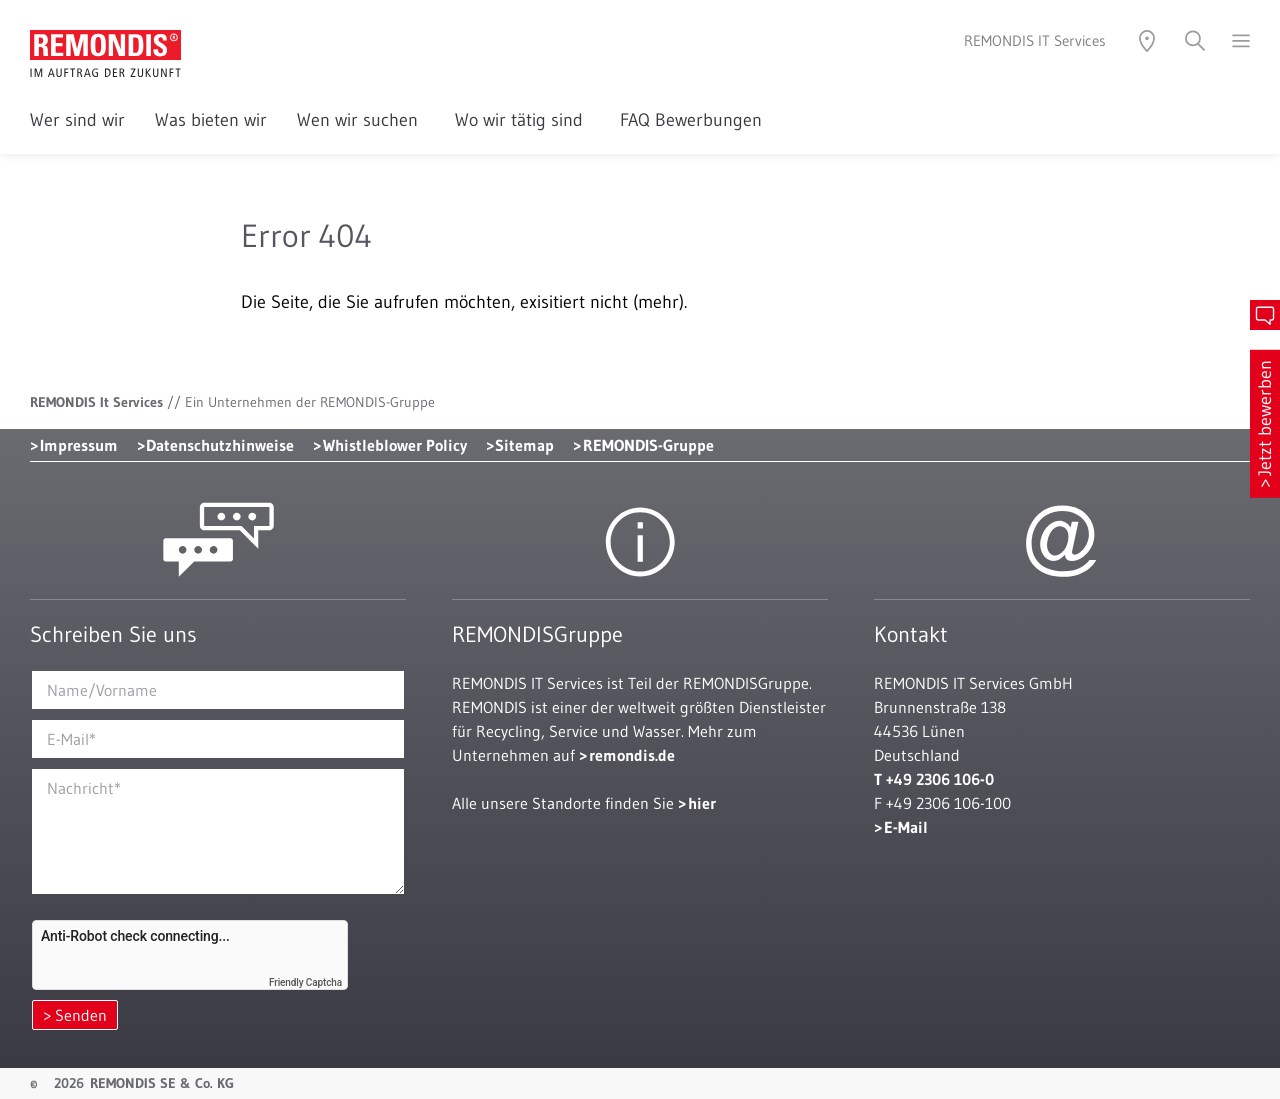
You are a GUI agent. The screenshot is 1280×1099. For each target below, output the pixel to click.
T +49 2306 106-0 (934, 779)
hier (702, 803)
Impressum (79, 445)
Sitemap (524, 445)
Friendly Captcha (305, 982)
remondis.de (632, 755)
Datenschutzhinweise (220, 445)
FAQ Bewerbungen (691, 120)
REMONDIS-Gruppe (648, 445)
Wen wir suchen (361, 120)
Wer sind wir (77, 120)
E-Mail (906, 827)
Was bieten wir (211, 120)
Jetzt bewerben (1265, 418)
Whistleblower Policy (395, 445)
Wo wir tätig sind (522, 120)
